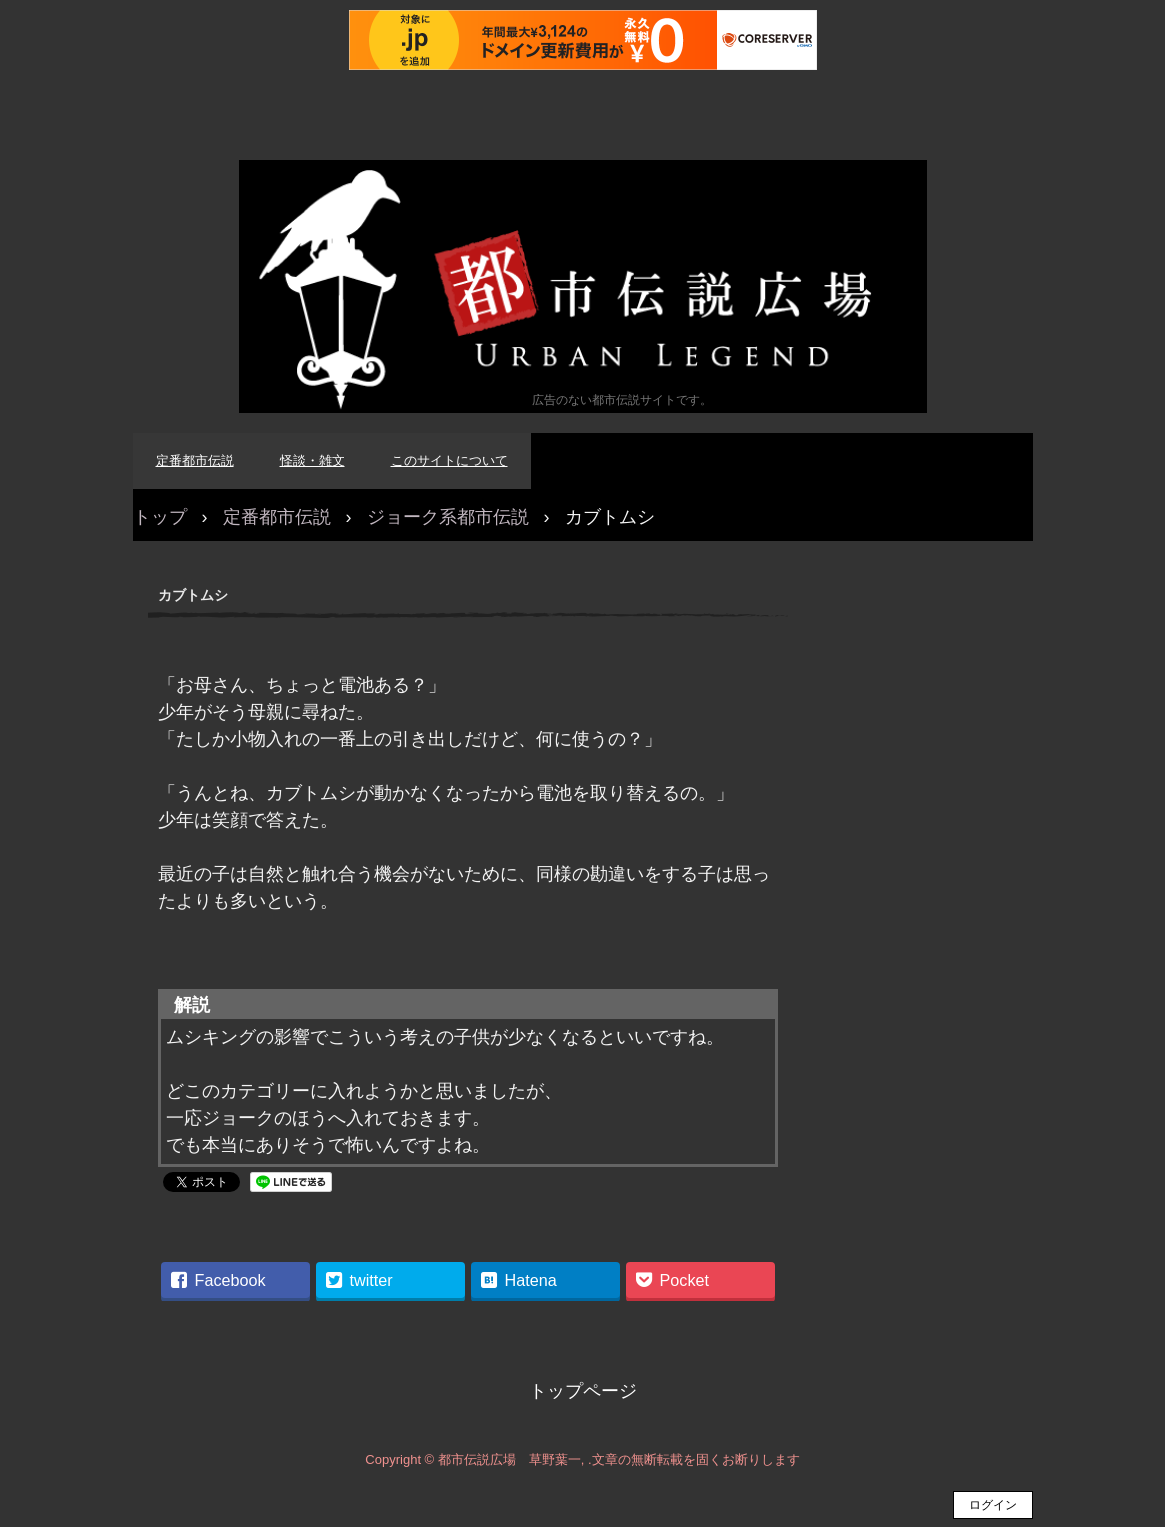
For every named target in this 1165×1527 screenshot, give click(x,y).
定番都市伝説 (195, 460)
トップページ (583, 1391)
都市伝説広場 (583, 286)
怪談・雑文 (312, 460)
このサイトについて (449, 460)
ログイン (993, 1505)
